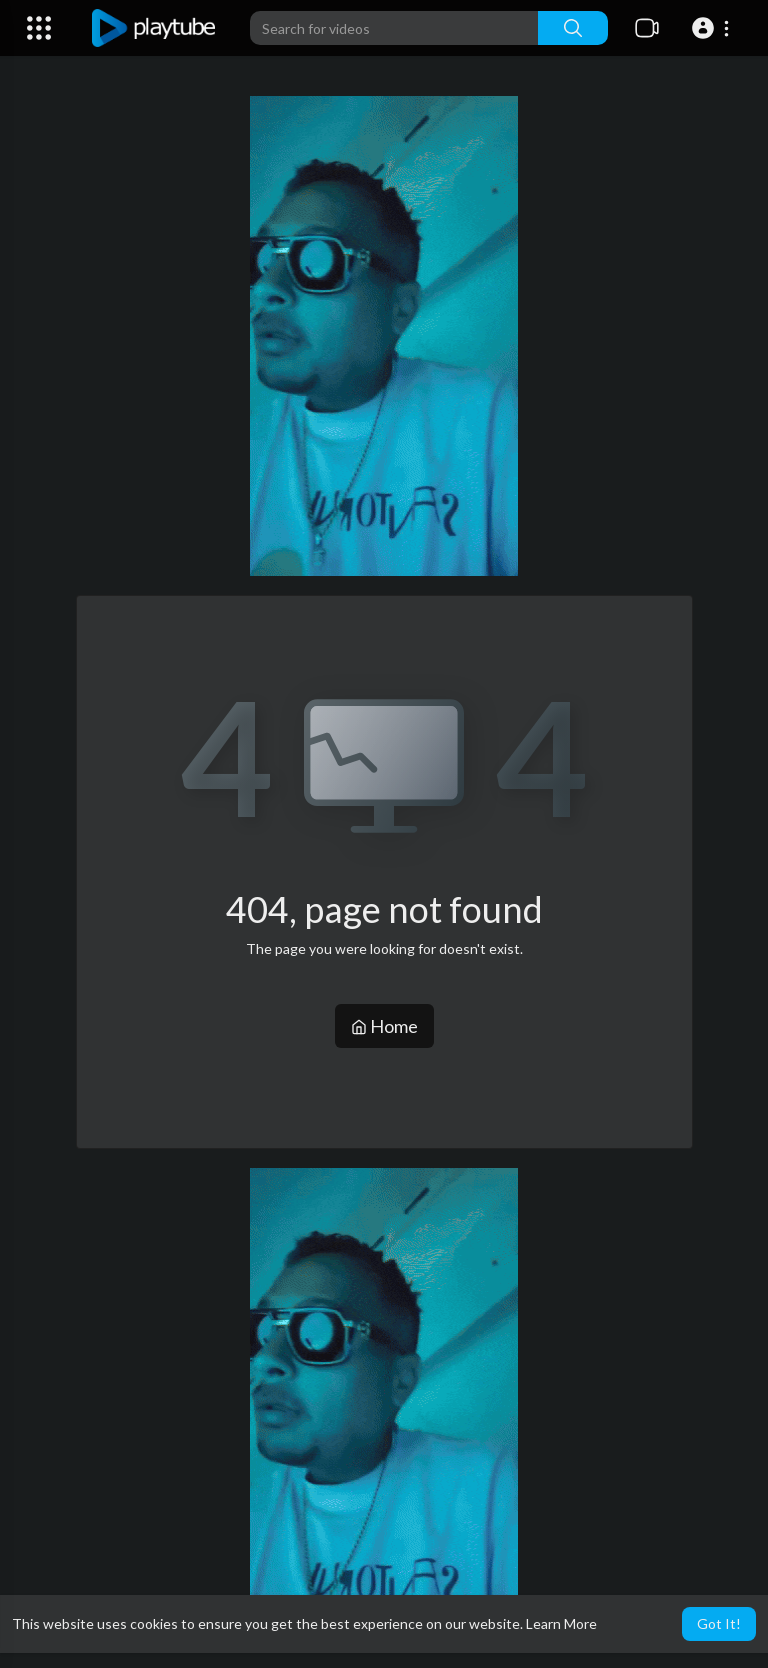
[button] (713, 28)
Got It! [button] (719, 1623)
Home (384, 1026)
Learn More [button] (561, 1623)
